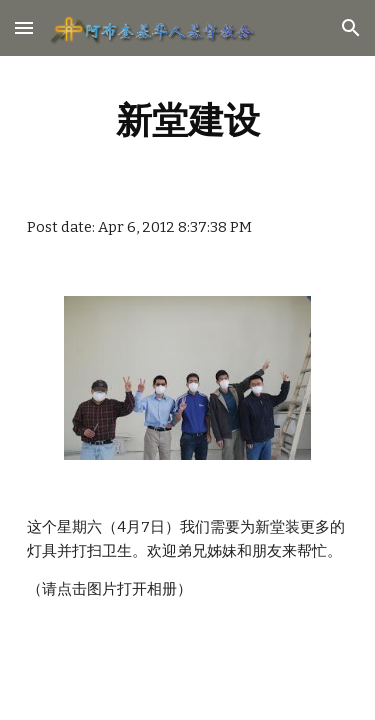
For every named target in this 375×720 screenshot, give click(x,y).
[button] (24, 27)
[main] (188, 120)
